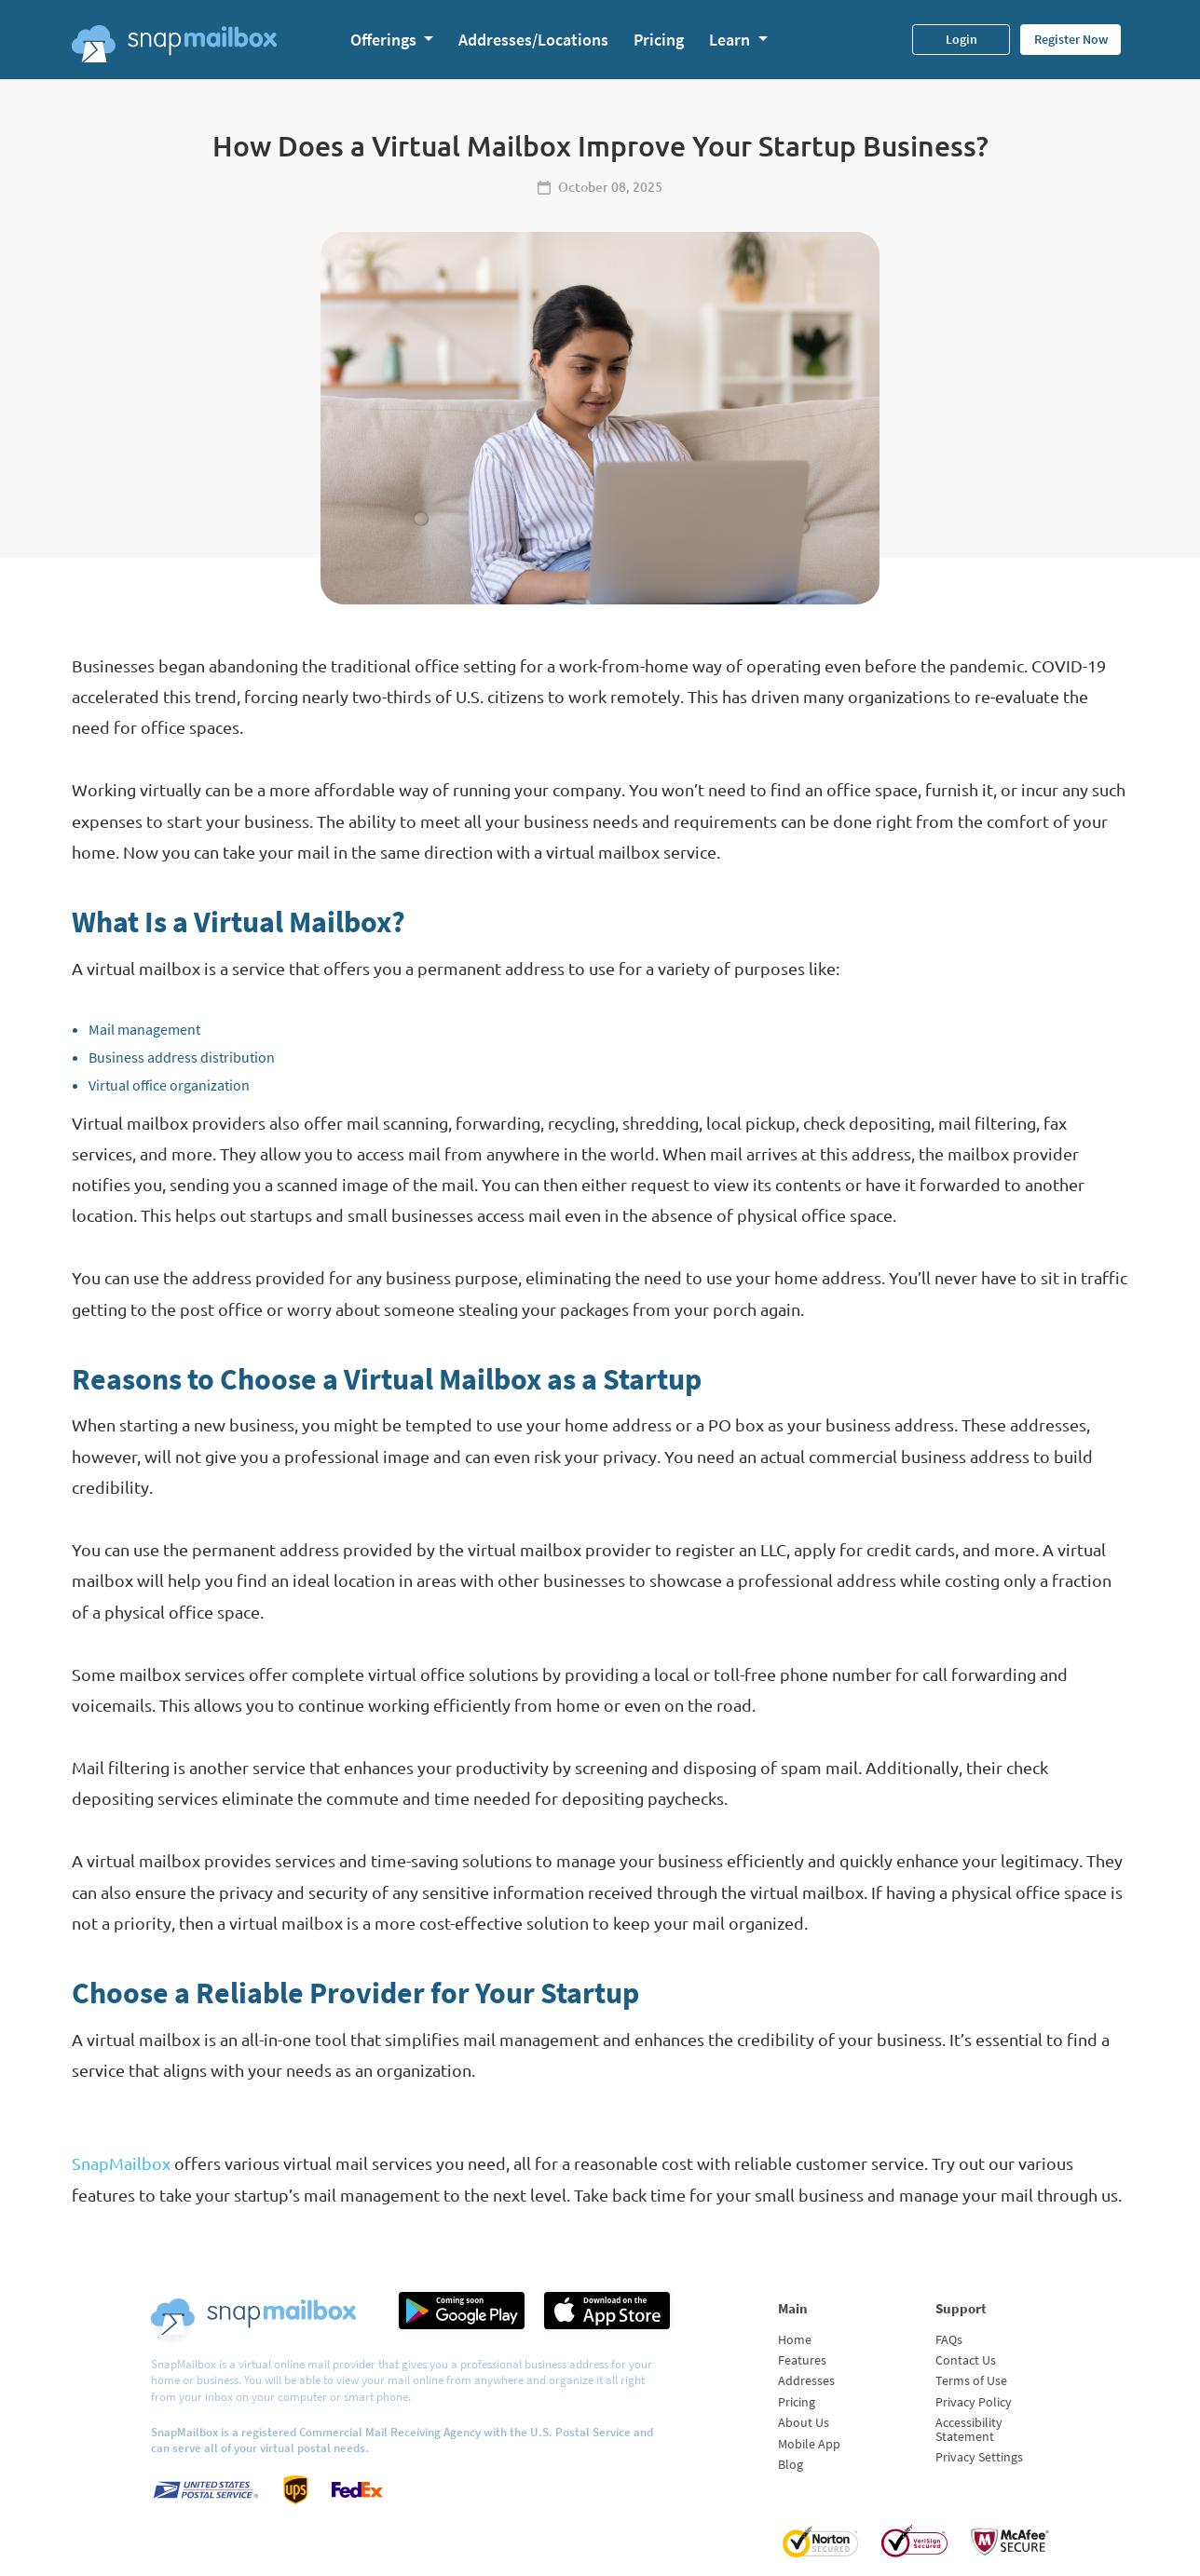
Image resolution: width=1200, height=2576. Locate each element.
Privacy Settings (979, 2456)
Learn (731, 39)
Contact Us (965, 2360)
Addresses (806, 2380)
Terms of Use (971, 2380)
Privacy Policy (973, 2401)
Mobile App (809, 2443)
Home (794, 2339)
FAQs (948, 2339)
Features (802, 2360)
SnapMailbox (121, 2163)
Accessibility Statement (968, 2429)
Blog (790, 2464)
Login (961, 39)
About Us (803, 2422)
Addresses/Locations (533, 39)
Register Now (1071, 39)
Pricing (659, 39)
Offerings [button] (385, 39)
